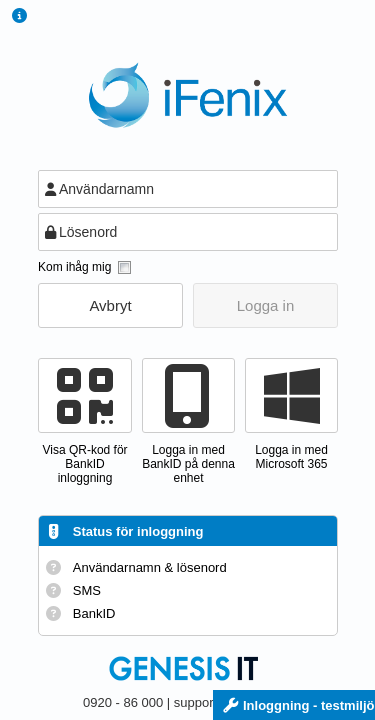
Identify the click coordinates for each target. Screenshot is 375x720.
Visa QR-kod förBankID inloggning (84, 464)
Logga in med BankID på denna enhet (188, 464)
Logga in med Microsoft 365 (291, 457)
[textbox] (188, 189)
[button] (110, 305)
